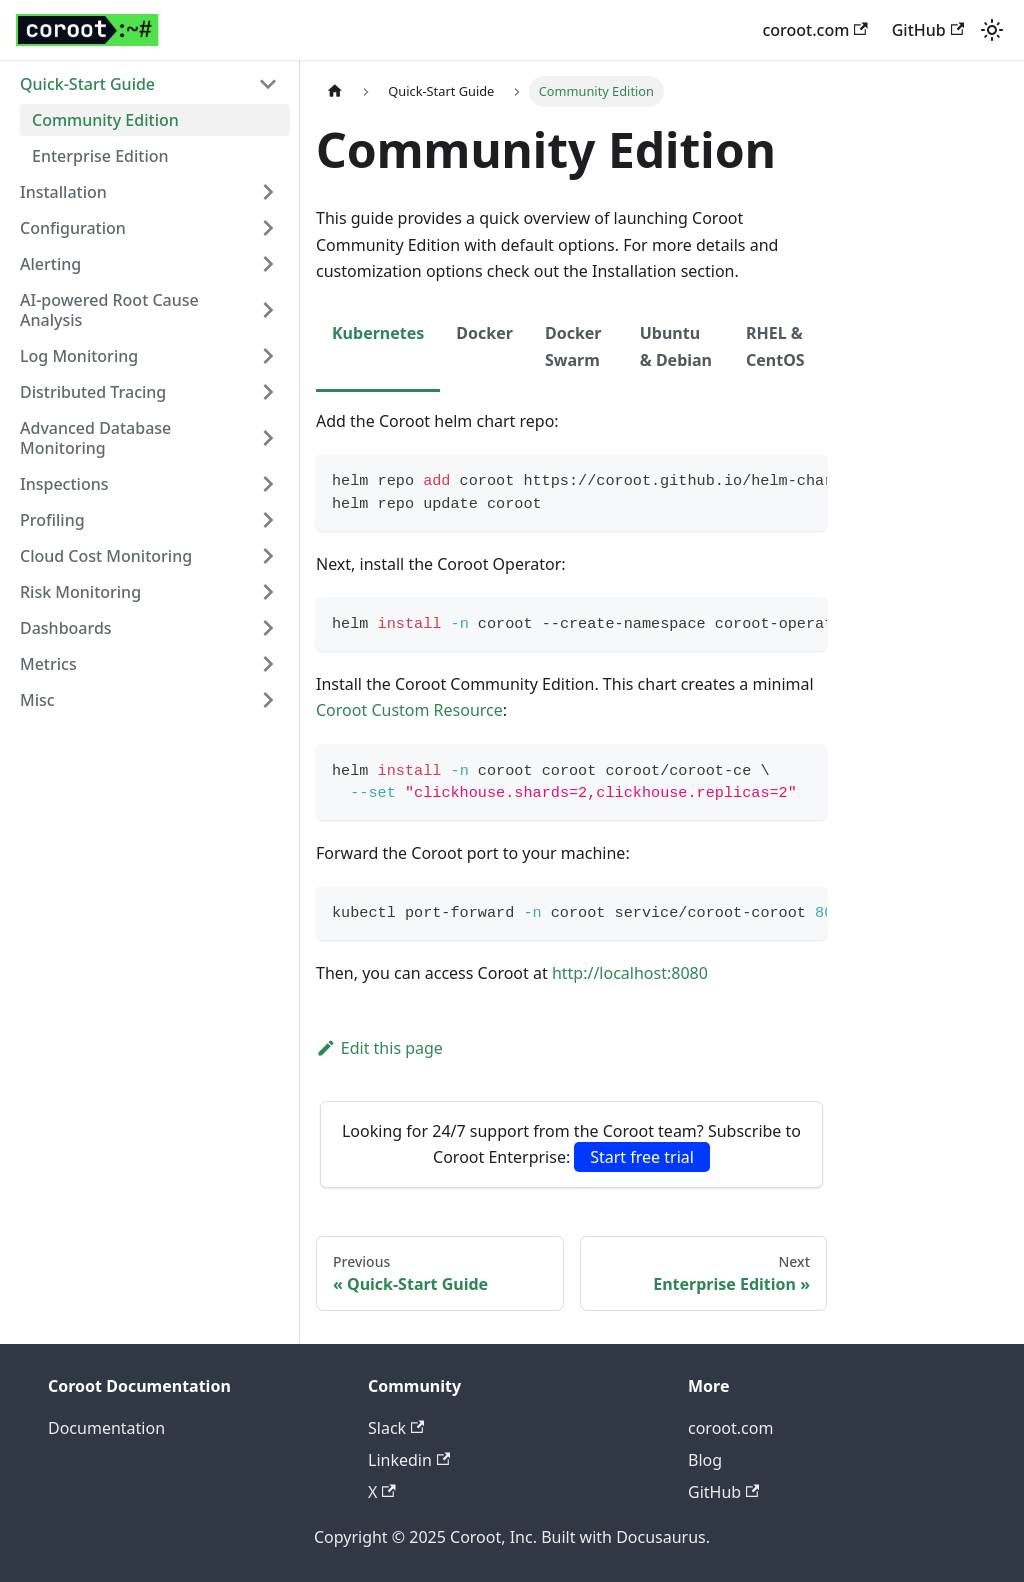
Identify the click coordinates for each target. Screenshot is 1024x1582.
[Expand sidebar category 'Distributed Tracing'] (268, 392)
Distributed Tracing (93, 392)
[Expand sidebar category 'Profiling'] (268, 520)
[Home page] (335, 91)
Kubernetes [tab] (378, 333)
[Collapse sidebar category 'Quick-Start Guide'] (268, 84)
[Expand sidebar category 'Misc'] (268, 700)
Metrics (48, 664)
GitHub (928, 30)
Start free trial (642, 1157)
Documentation (106, 1428)
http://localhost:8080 (630, 973)
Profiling (52, 520)
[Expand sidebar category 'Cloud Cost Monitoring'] (268, 556)
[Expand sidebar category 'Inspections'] (268, 484)
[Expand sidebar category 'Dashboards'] (268, 628)
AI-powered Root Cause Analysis (109, 310)
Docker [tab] (484, 333)
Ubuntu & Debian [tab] (676, 346)
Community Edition (105, 120)
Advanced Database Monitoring (95, 438)
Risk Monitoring (80, 592)
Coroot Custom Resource (409, 710)
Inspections (64, 484)
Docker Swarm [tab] (573, 346)
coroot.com (814, 30)
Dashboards (66, 628)
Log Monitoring (79, 356)
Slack (396, 1428)
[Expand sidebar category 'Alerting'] (268, 264)
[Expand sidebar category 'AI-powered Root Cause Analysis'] (268, 310)
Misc (37, 700)
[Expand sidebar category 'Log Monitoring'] (268, 356)
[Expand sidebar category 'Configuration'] (268, 228)
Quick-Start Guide (87, 84)
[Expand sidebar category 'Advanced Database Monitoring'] (268, 438)
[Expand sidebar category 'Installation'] (268, 192)
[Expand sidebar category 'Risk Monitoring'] (268, 592)
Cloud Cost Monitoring (106, 556)
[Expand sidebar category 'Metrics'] (268, 664)
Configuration (73, 228)
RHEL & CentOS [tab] (775, 346)
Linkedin (409, 1460)
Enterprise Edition (100, 156)
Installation (63, 192)
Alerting (50, 264)
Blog (705, 1460)
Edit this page (379, 1048)
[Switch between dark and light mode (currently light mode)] (992, 30)
